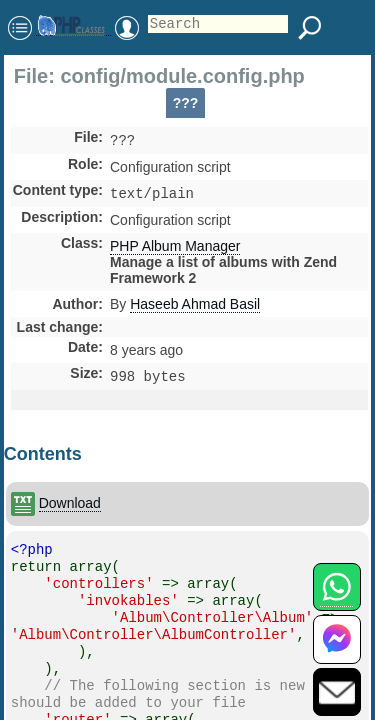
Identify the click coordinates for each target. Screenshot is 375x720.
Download (70, 509)
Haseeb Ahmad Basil (195, 308)
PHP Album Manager (175, 250)
